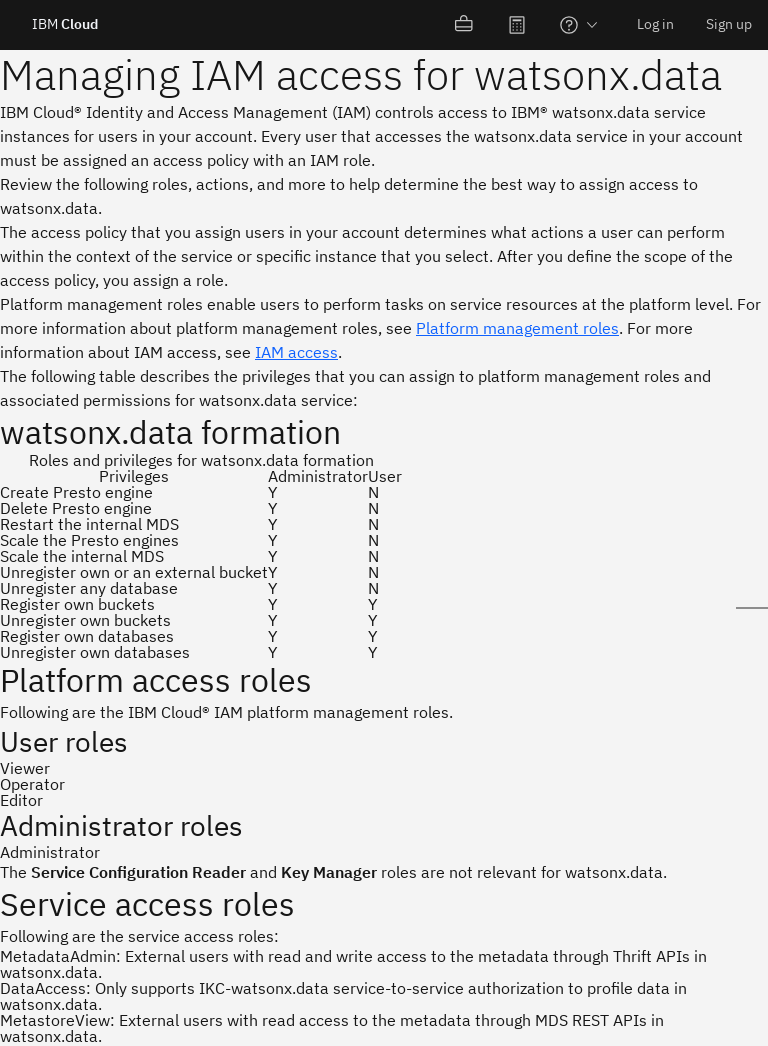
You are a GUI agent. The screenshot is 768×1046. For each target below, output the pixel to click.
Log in (655, 24)
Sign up (729, 24)
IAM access (296, 352)
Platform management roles (517, 328)
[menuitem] (465, 25)
